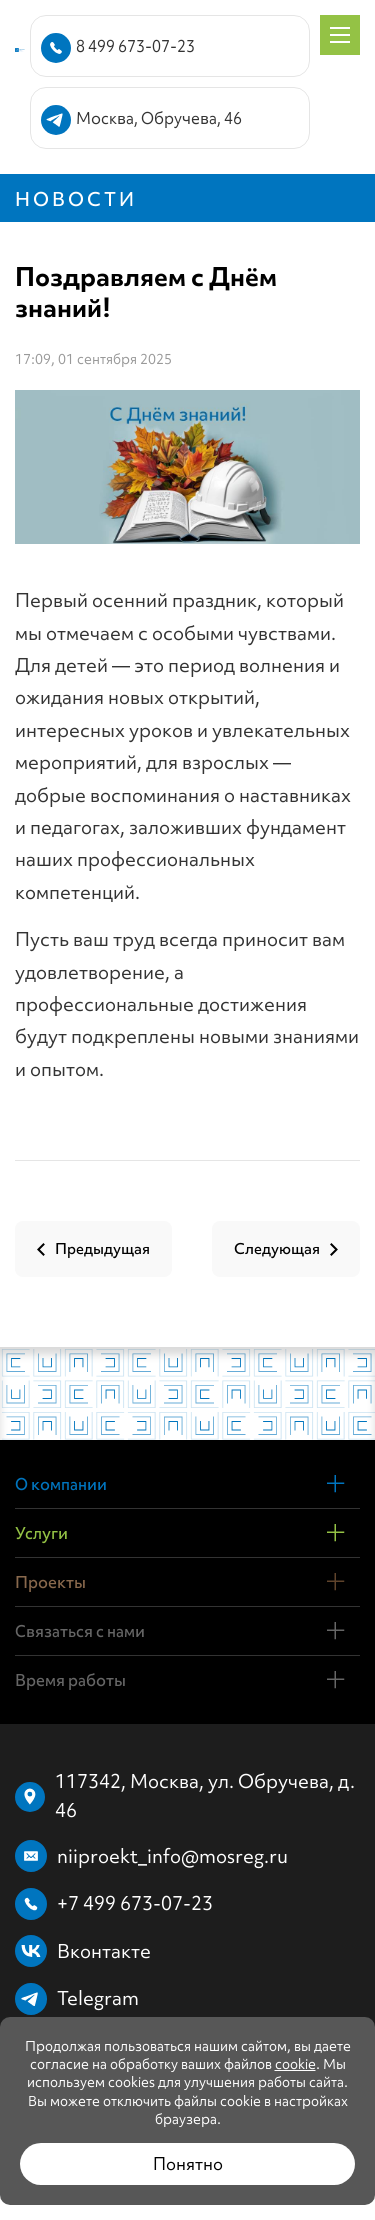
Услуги (41, 1533)
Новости (76, 199)
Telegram (98, 1998)
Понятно (188, 2163)
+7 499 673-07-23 (135, 1903)
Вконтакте (104, 1951)
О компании (61, 1484)
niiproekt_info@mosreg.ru (172, 1856)
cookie (295, 2064)
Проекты (50, 1582)
